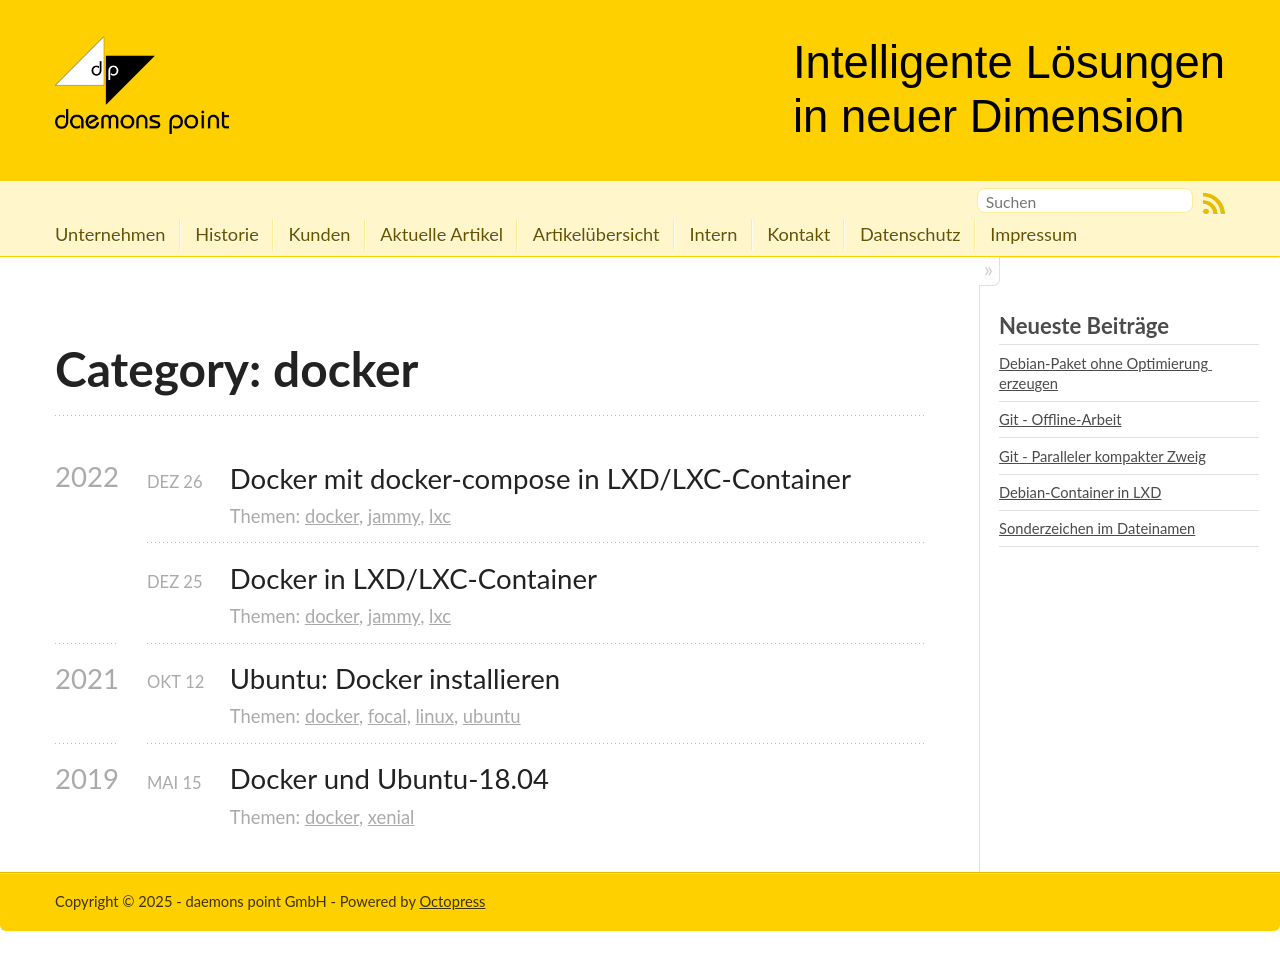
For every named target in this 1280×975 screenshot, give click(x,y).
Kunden (320, 234)
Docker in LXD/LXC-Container (413, 578)
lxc (440, 516)
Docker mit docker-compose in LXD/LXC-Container (540, 478)
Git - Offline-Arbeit (1060, 419)
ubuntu (492, 716)
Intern (713, 234)
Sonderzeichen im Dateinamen (1097, 528)
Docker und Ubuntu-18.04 (389, 778)
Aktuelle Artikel (441, 234)
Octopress (452, 901)
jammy (394, 516)
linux (435, 716)
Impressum (1033, 234)
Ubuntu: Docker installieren (395, 678)
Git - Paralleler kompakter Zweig (1102, 456)
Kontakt (798, 234)
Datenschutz (910, 234)
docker (332, 516)
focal (387, 716)
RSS (1214, 204)
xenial (391, 817)
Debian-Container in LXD (1080, 492)
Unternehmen (110, 234)
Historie (226, 234)
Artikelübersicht (596, 234)
